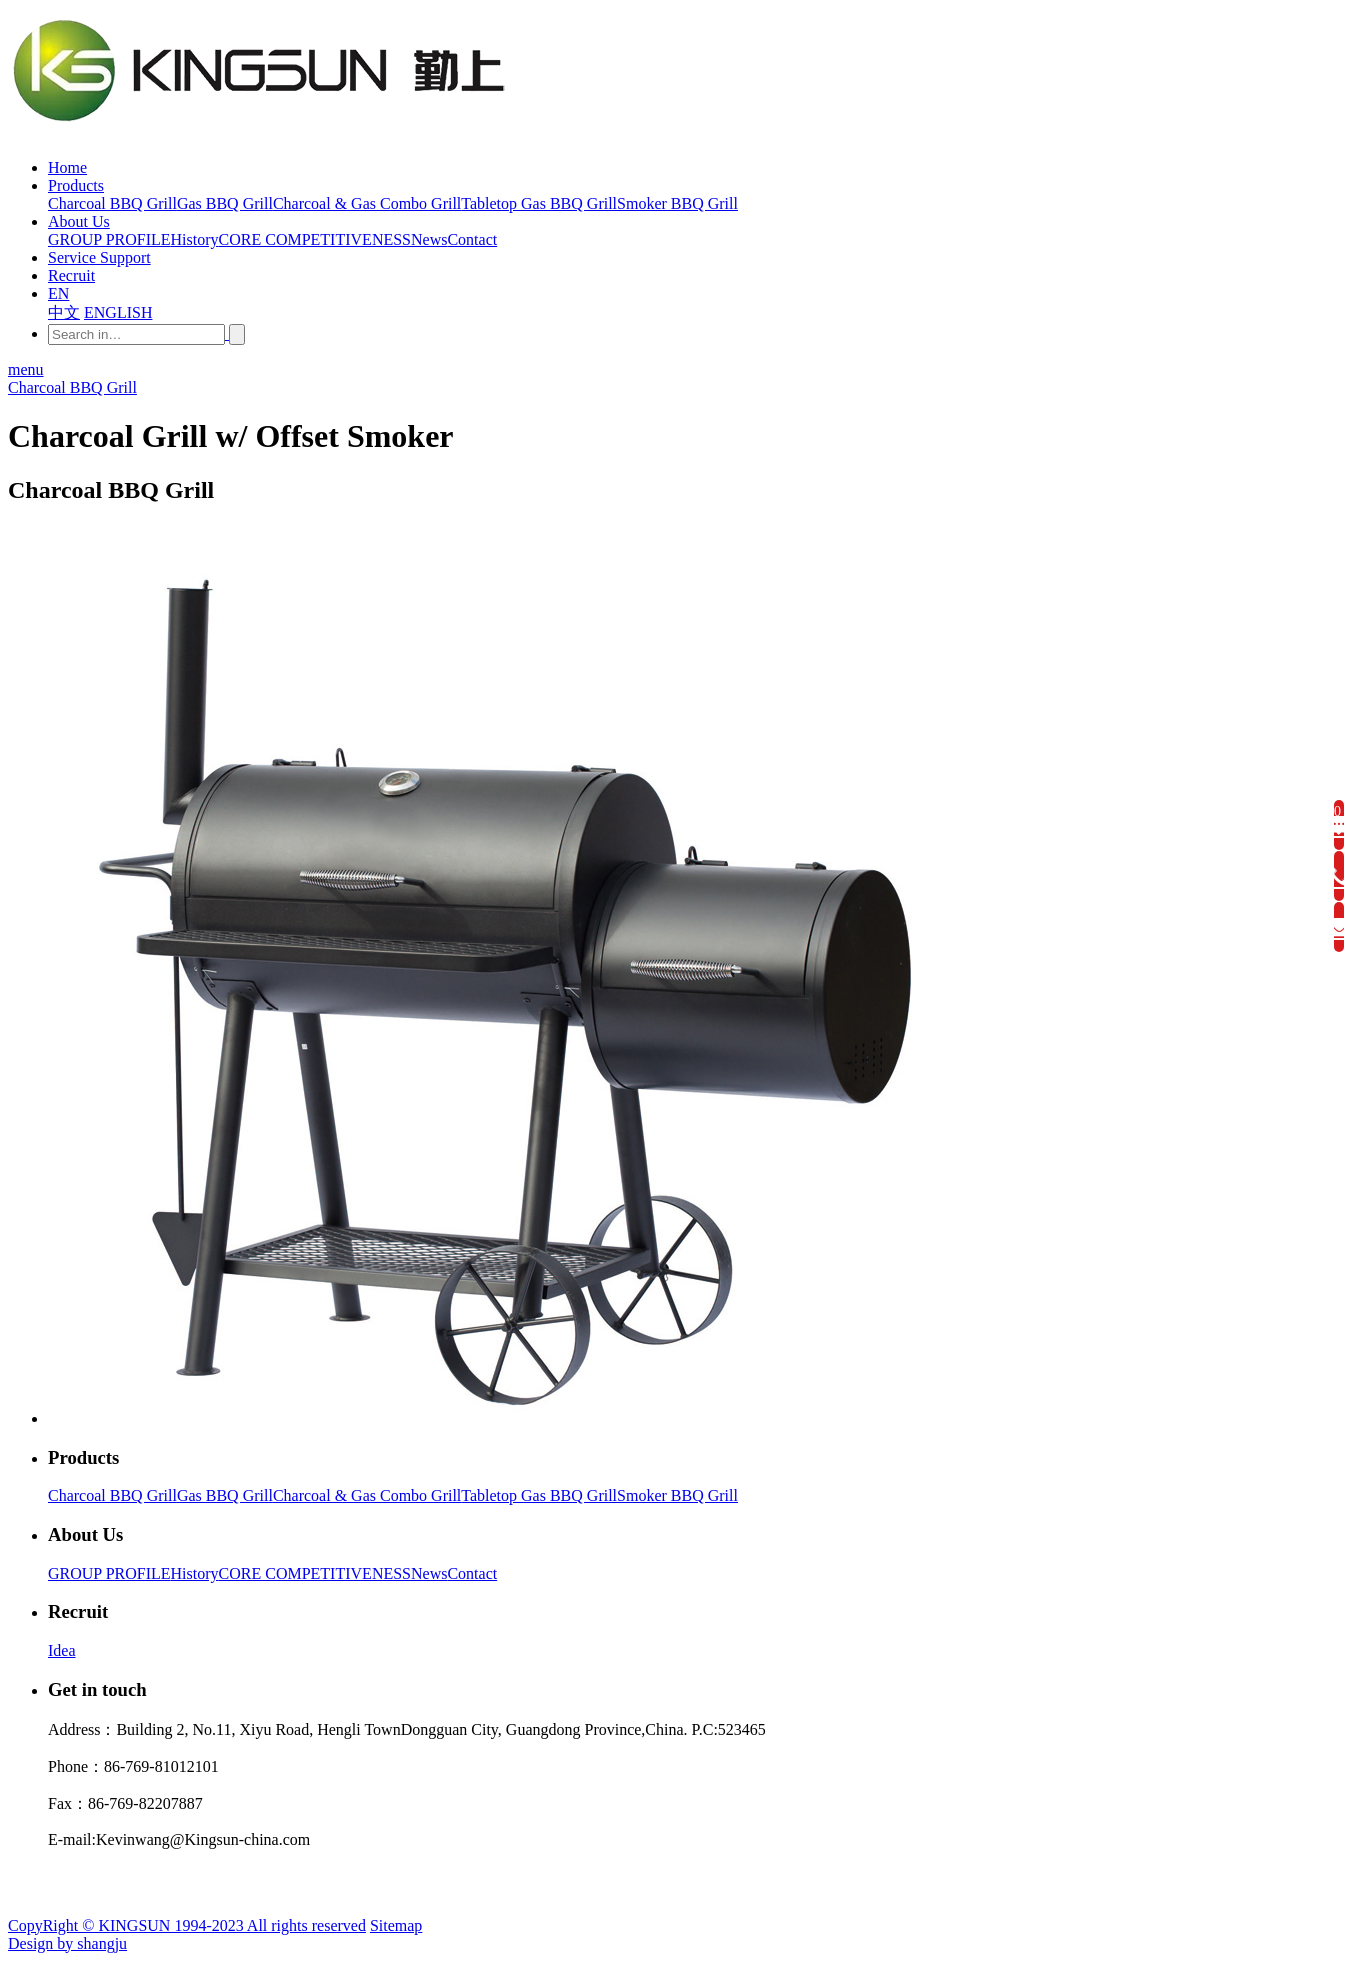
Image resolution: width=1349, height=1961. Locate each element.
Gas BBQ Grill (225, 1495)
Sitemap (396, 1925)
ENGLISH (118, 312)
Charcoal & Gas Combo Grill (367, 1495)
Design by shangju (67, 1943)
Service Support (99, 257)
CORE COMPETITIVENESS (315, 1573)
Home (67, 167)
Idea (62, 1650)
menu (26, 369)
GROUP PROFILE (109, 1573)
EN (58, 293)
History (195, 1573)
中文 (64, 312)
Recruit (71, 275)
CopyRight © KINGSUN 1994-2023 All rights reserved (187, 1925)
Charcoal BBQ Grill (72, 387)
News (429, 1573)
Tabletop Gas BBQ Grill (539, 1495)
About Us (79, 221)
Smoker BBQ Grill (677, 1495)
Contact (472, 1573)
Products (76, 185)
